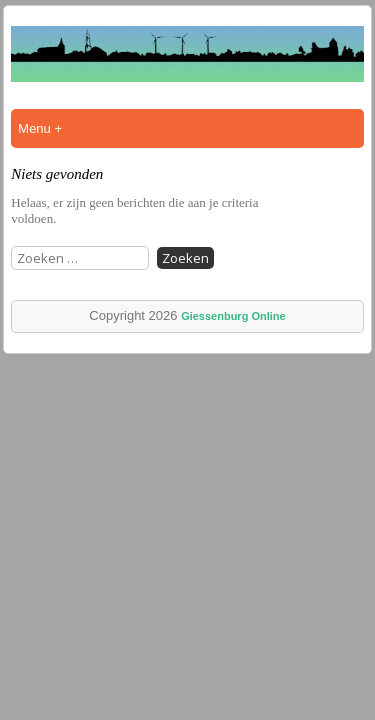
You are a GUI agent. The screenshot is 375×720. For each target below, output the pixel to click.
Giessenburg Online (233, 316)
